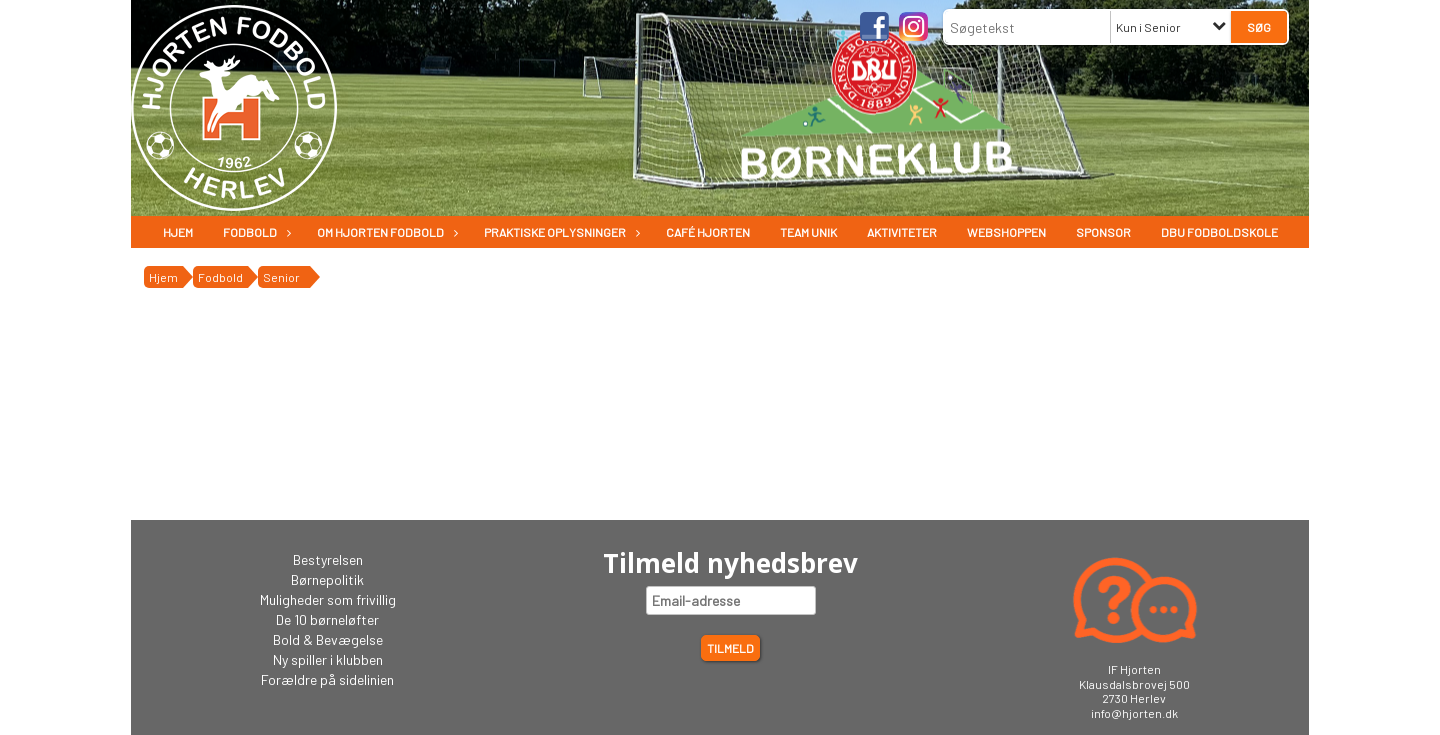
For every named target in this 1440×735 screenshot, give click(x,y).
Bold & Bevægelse (328, 639)
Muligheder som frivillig (328, 599)
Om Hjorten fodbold (385, 232)
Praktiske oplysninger (560, 232)
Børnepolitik (327, 579)
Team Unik (808, 232)
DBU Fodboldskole (1219, 232)
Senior (281, 277)
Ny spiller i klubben (328, 659)
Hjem (178, 232)
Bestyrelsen (328, 559)
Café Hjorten (708, 232)
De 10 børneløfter (327, 619)
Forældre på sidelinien (327, 679)
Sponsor (1103, 232)
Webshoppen (1006, 232)
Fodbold (255, 232)
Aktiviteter (902, 232)
